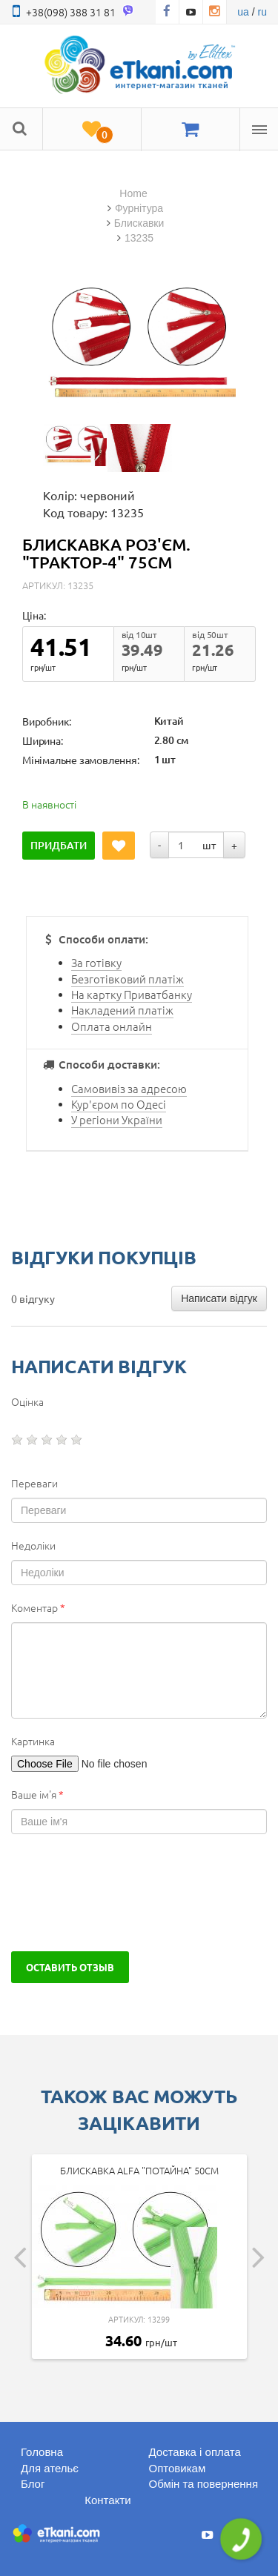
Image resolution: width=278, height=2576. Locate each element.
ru (262, 12)
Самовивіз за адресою (129, 1088)
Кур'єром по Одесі (118, 1104)
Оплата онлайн (111, 1026)
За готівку (96, 962)
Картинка (33, 1740)
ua (243, 12)
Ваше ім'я (37, 1794)
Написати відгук (219, 1298)
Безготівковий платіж (127, 978)
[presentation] (123, 1893)
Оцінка (27, 1401)
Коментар (38, 1607)
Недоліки (33, 1545)
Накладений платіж (122, 1010)
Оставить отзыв (70, 1967)
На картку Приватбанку (131, 994)
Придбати (58, 845)
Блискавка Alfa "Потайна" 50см (139, 2170)
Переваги (34, 1482)
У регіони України (116, 1119)
